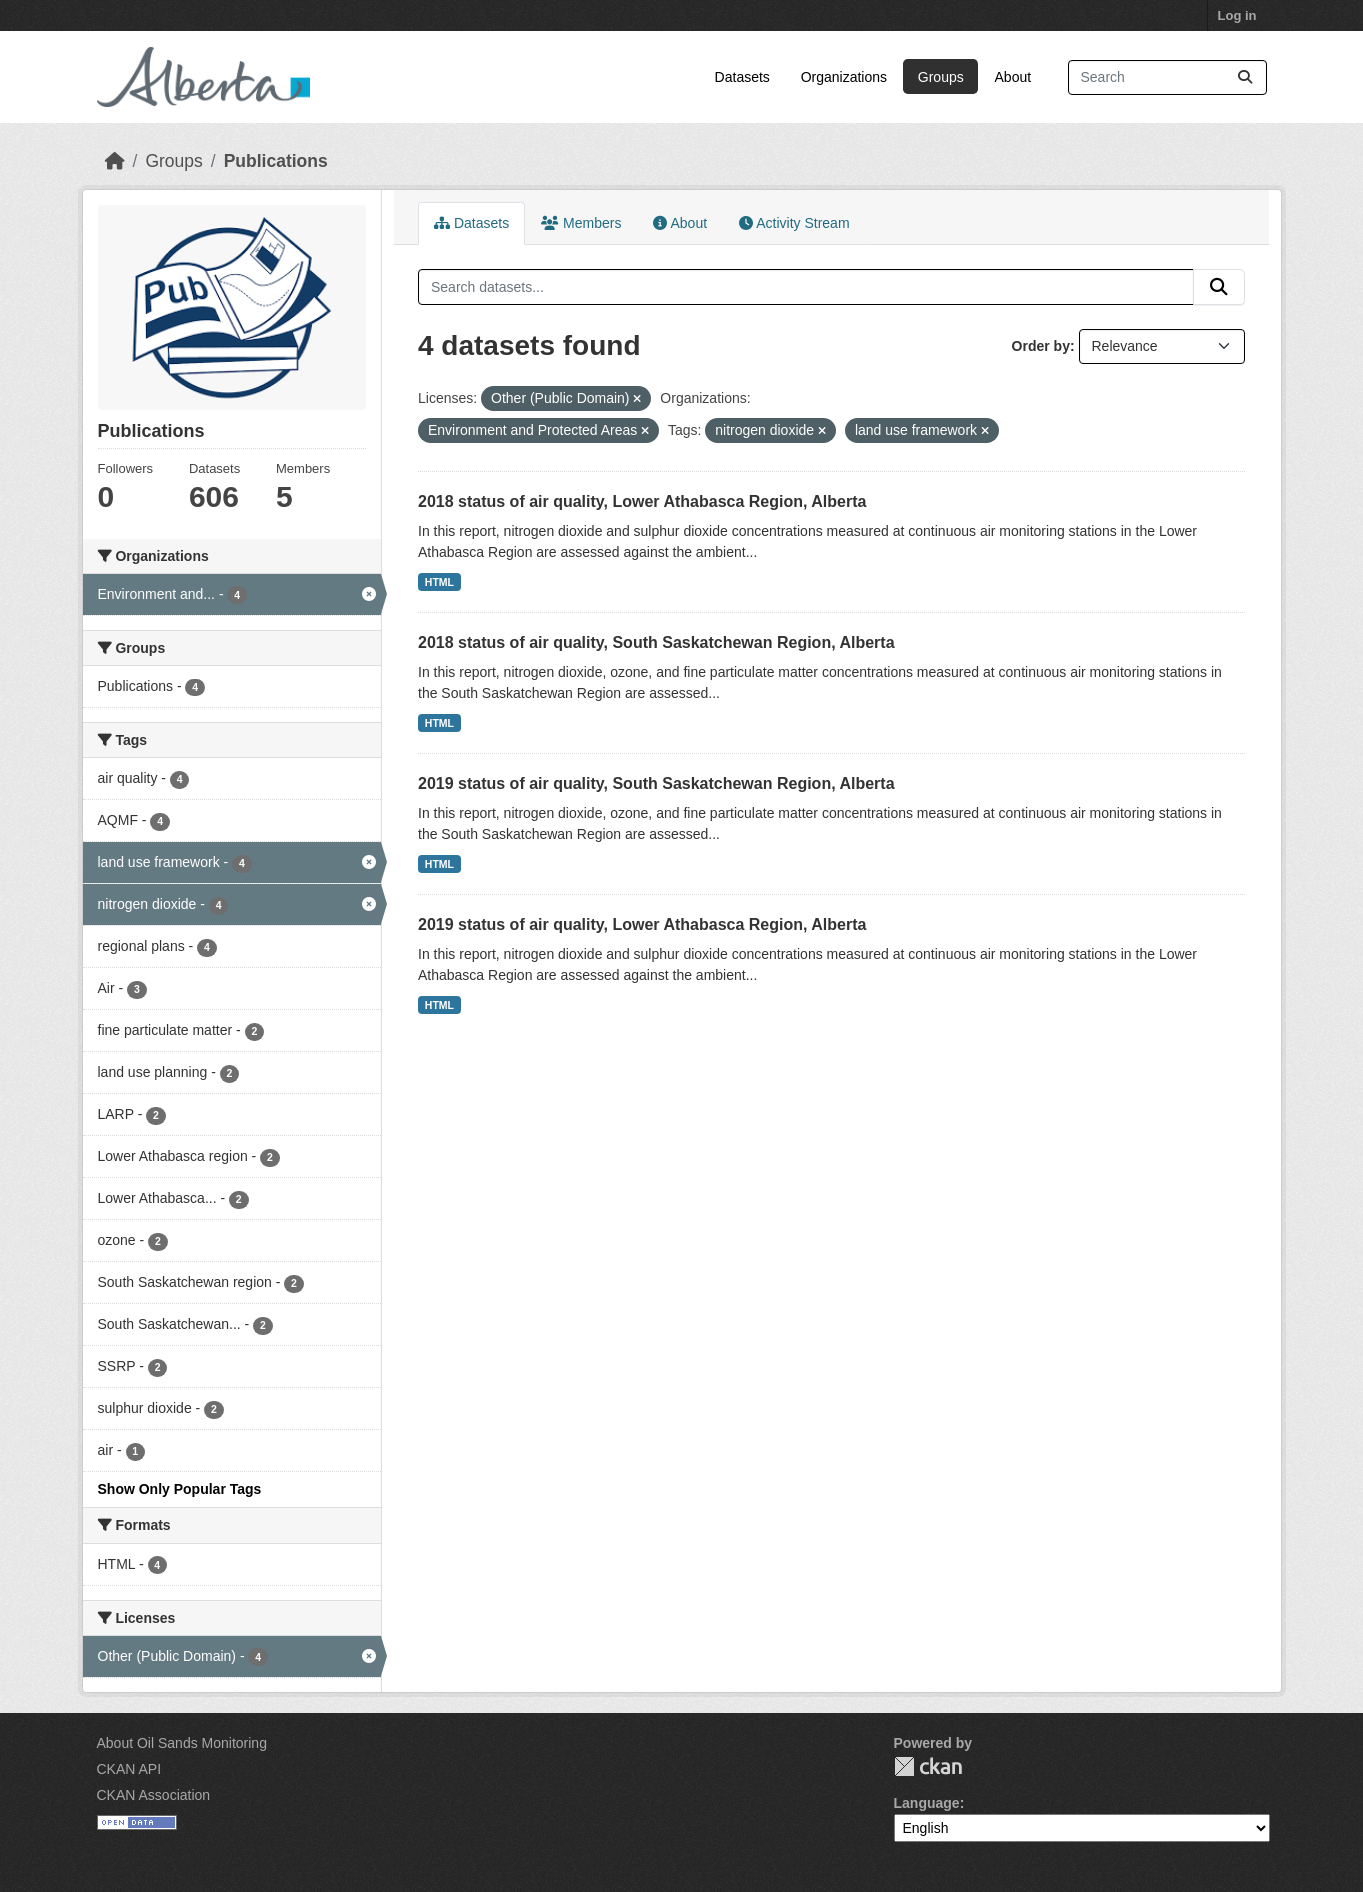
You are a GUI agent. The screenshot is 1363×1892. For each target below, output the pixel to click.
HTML (439, 582)
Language (927, 1803)
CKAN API (129, 1769)
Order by (1041, 346)
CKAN (928, 1766)
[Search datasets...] (1167, 77)
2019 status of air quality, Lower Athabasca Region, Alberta (642, 924)
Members (581, 223)
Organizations (844, 77)
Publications (276, 161)
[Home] (115, 161)
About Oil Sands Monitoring (182, 1743)
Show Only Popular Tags (180, 1489)
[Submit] (1245, 77)
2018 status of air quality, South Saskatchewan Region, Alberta (656, 642)
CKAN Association (154, 1795)
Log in (1237, 15)
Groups (941, 77)
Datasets (742, 77)
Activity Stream (794, 223)
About (1013, 77)
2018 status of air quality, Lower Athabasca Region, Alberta (642, 501)
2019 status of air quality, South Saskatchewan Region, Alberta (656, 783)
